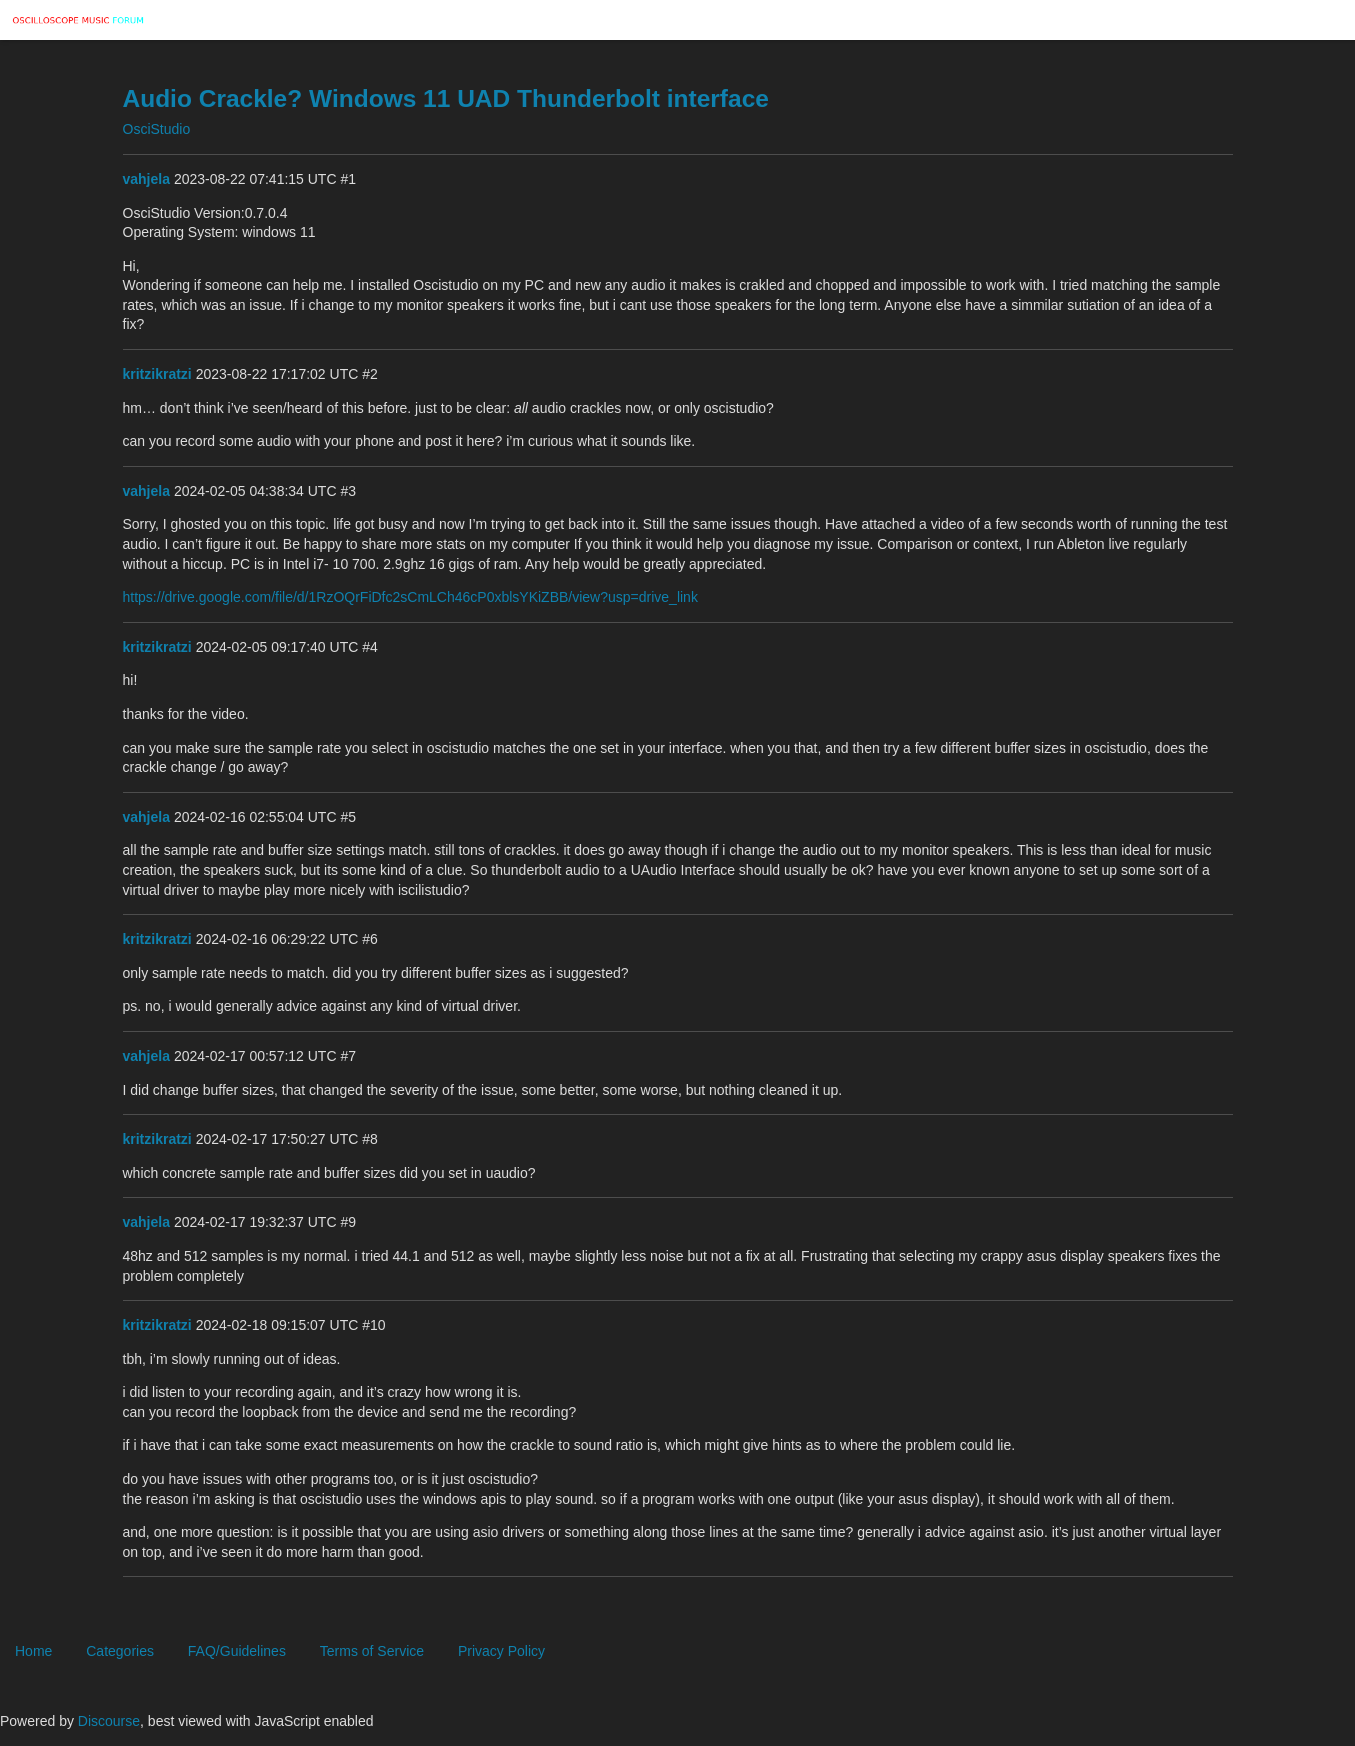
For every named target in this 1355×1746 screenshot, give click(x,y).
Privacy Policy (501, 1651)
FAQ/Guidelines (237, 1651)
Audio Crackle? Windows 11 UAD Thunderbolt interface (446, 98)
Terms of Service (372, 1651)
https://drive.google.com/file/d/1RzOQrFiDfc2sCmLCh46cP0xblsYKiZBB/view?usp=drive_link (410, 597)
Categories (120, 1651)
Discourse (109, 1721)
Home (33, 1651)
